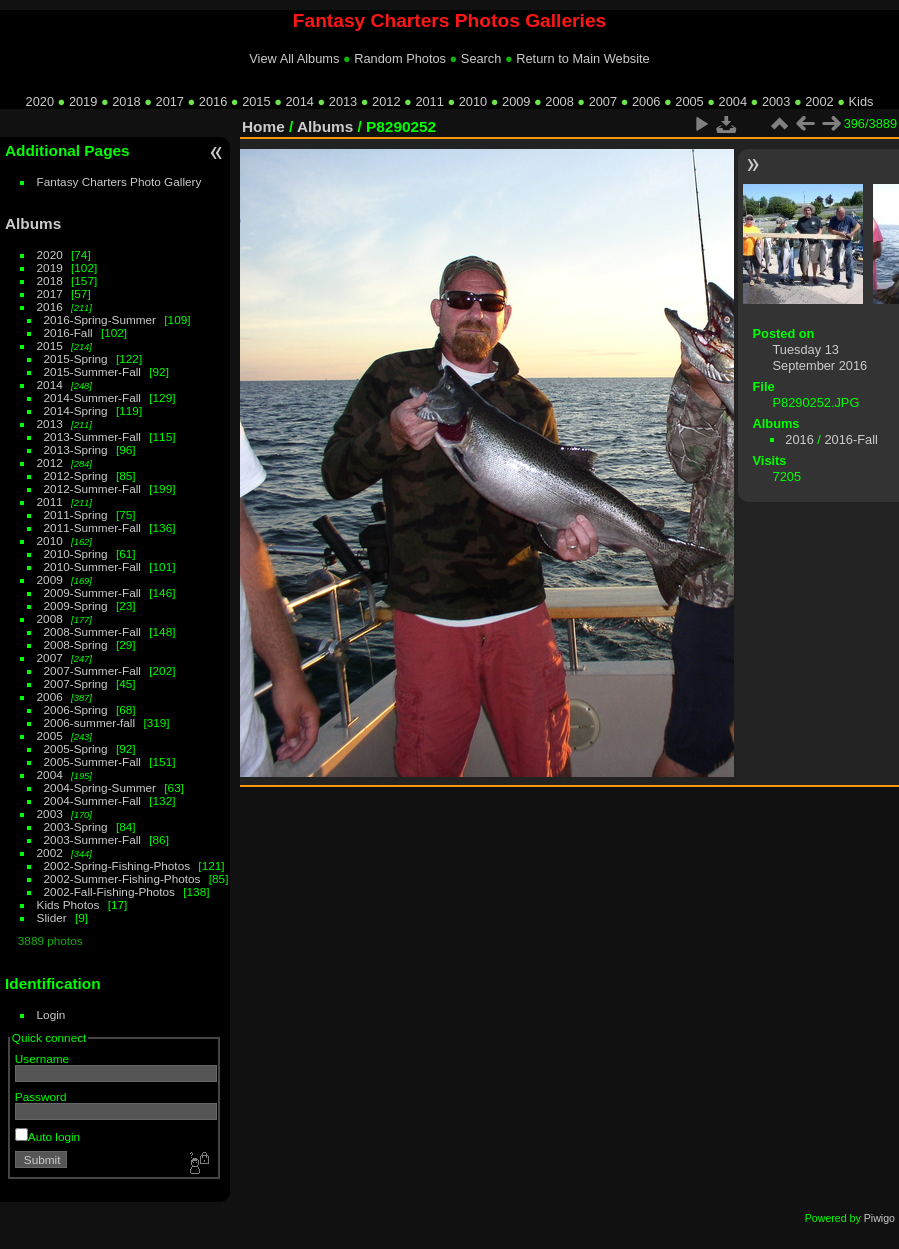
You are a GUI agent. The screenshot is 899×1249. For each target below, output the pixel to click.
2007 (603, 101)
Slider (52, 917)
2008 (559, 101)
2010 (473, 101)
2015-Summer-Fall (92, 371)
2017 (170, 101)
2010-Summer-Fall (92, 566)
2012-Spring (76, 475)
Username (42, 1058)
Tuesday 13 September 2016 (820, 357)
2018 (126, 101)
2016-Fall (68, 332)
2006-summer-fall (90, 722)
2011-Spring (76, 514)
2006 (646, 101)
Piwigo (879, 1218)
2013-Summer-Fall (92, 436)
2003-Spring (76, 826)
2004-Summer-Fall (92, 800)
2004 (733, 101)
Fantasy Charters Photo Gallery (119, 181)
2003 (776, 101)
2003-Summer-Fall (92, 839)
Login (51, 1014)
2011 (429, 101)
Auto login (47, 1136)
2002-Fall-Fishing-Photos (109, 891)
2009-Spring (76, 605)
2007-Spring (76, 683)
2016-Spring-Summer (100, 319)
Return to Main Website (582, 58)
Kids (861, 101)
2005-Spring (76, 748)
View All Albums (294, 58)
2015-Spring (76, 358)
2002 (819, 101)
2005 (689, 101)
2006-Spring (76, 709)
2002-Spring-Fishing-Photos (117, 865)
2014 (299, 101)
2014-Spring (76, 410)
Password (41, 1096)
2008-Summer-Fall (92, 631)
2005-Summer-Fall (92, 761)
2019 (83, 101)
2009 (516, 101)
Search (481, 58)
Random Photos (400, 58)
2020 (40, 101)
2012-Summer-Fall (92, 488)
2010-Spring (76, 553)
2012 (386, 101)
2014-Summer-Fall (92, 397)
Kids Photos (68, 904)
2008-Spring (76, 644)
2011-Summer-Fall (92, 527)
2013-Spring (76, 449)
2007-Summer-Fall (92, 670)
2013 (343, 101)
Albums (33, 223)
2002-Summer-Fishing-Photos (122, 878)
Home (263, 126)
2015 (256, 101)
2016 (213, 101)
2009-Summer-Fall (92, 592)
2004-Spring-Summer (100, 787)
